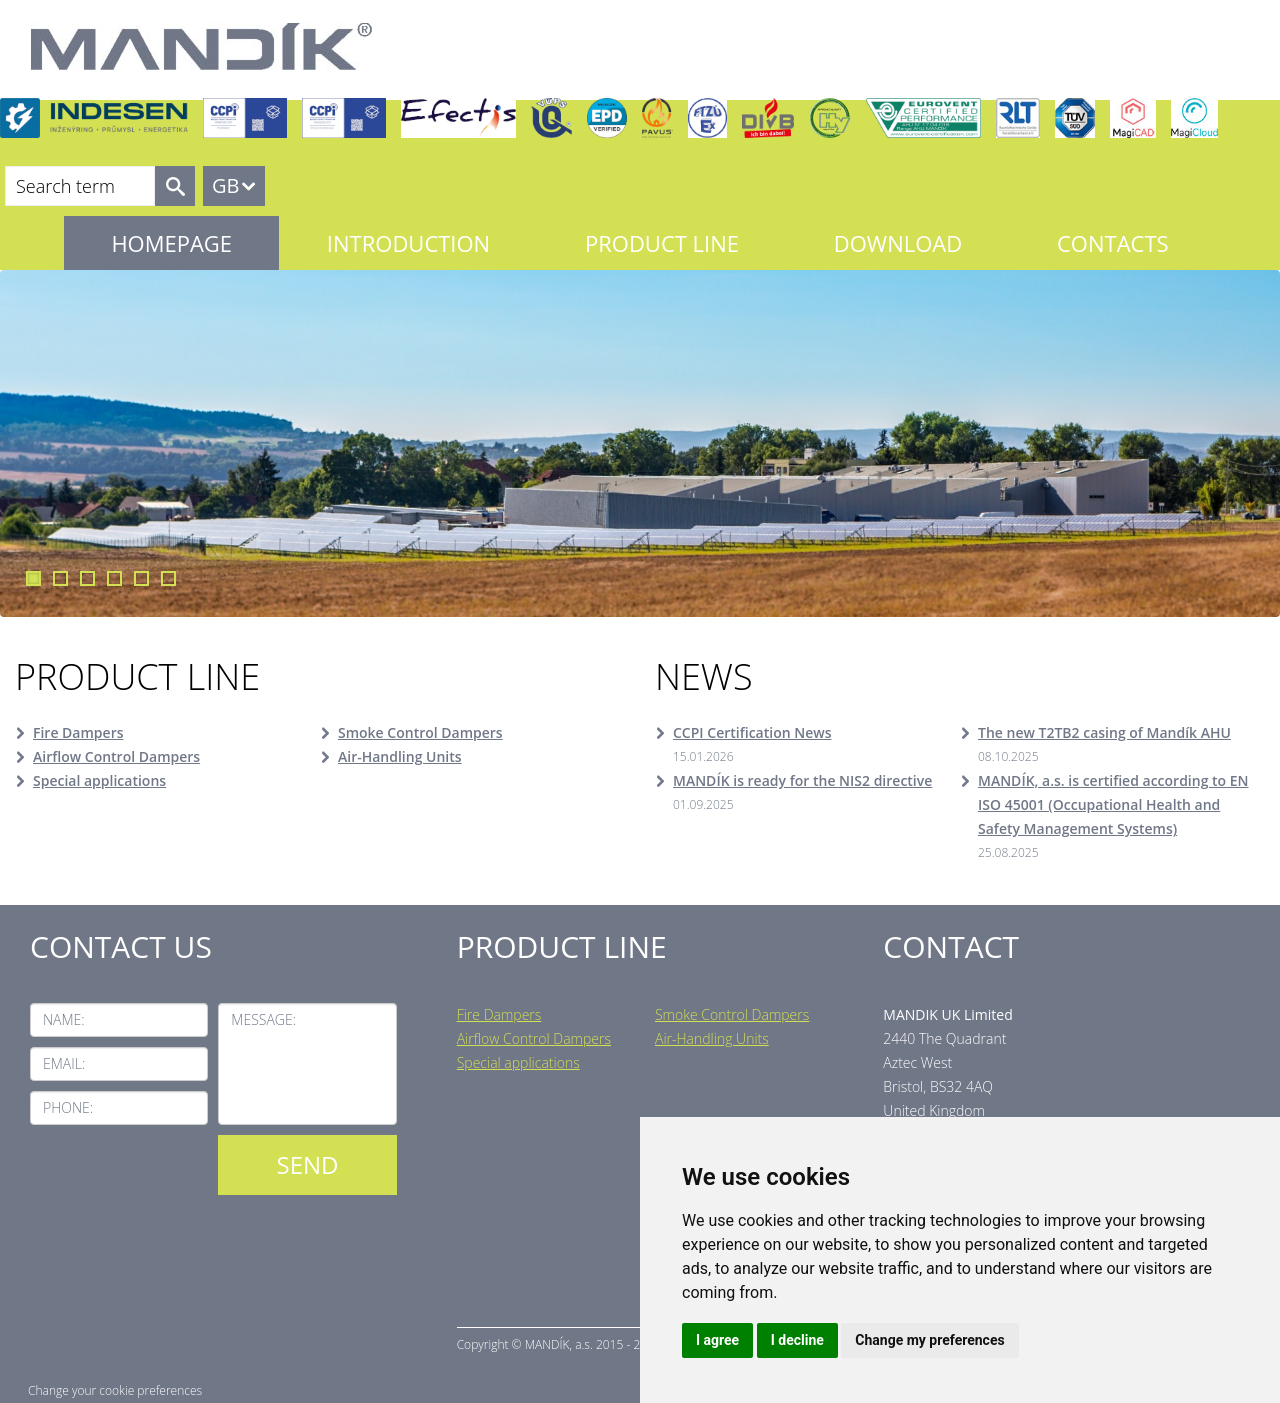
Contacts (1113, 243)
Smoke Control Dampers (420, 732)
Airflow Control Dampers (116, 756)
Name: (64, 1019)
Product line (662, 243)
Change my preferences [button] (929, 1340)
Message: (263, 1019)
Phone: (68, 1107)
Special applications (99, 780)
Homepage (171, 243)
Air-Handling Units (400, 756)
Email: (64, 1063)
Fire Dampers (78, 732)
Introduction (408, 243)
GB (225, 185)
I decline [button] (797, 1340)
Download (898, 243)
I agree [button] (717, 1340)
